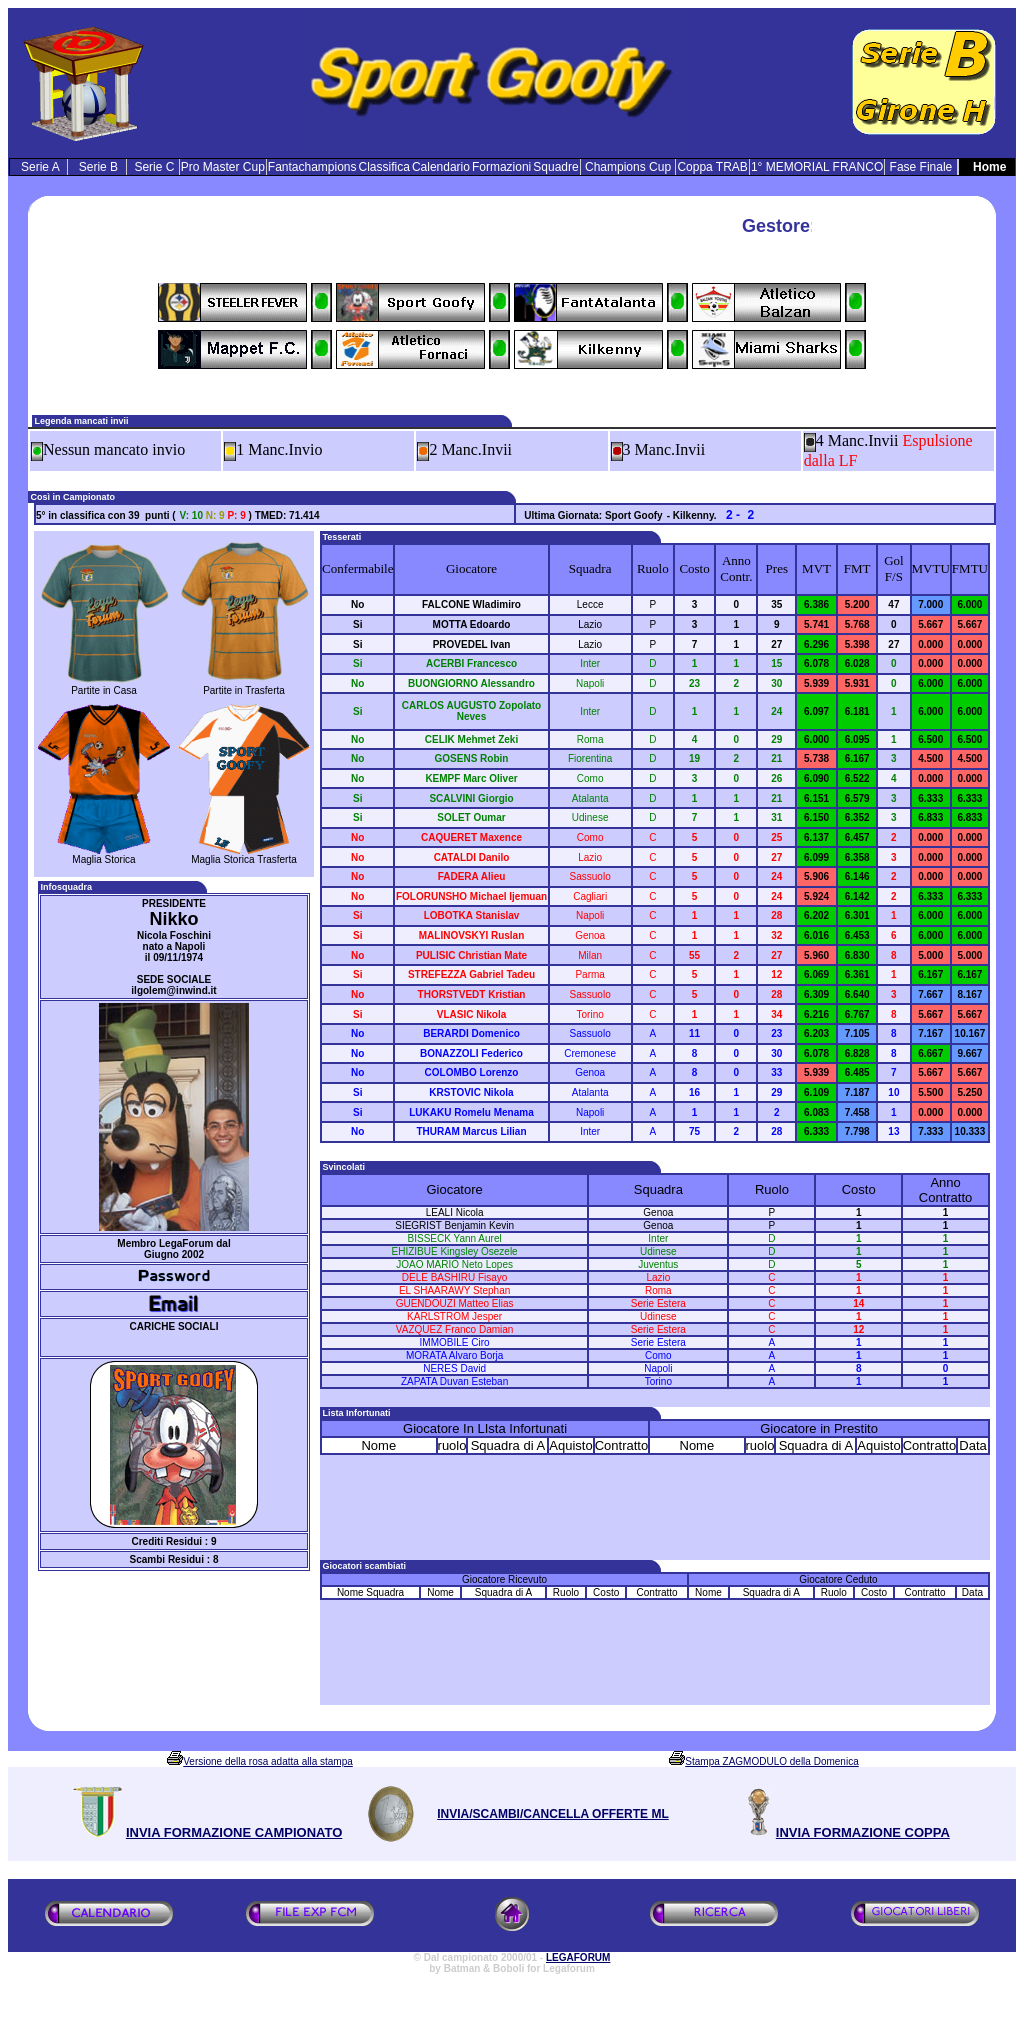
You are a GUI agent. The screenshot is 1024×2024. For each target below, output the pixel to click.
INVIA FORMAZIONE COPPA (863, 1832)
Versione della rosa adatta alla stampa (268, 1761)
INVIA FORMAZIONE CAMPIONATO (234, 1832)
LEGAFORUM (578, 1957)
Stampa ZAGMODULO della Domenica (771, 1761)
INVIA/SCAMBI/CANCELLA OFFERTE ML (553, 1814)
